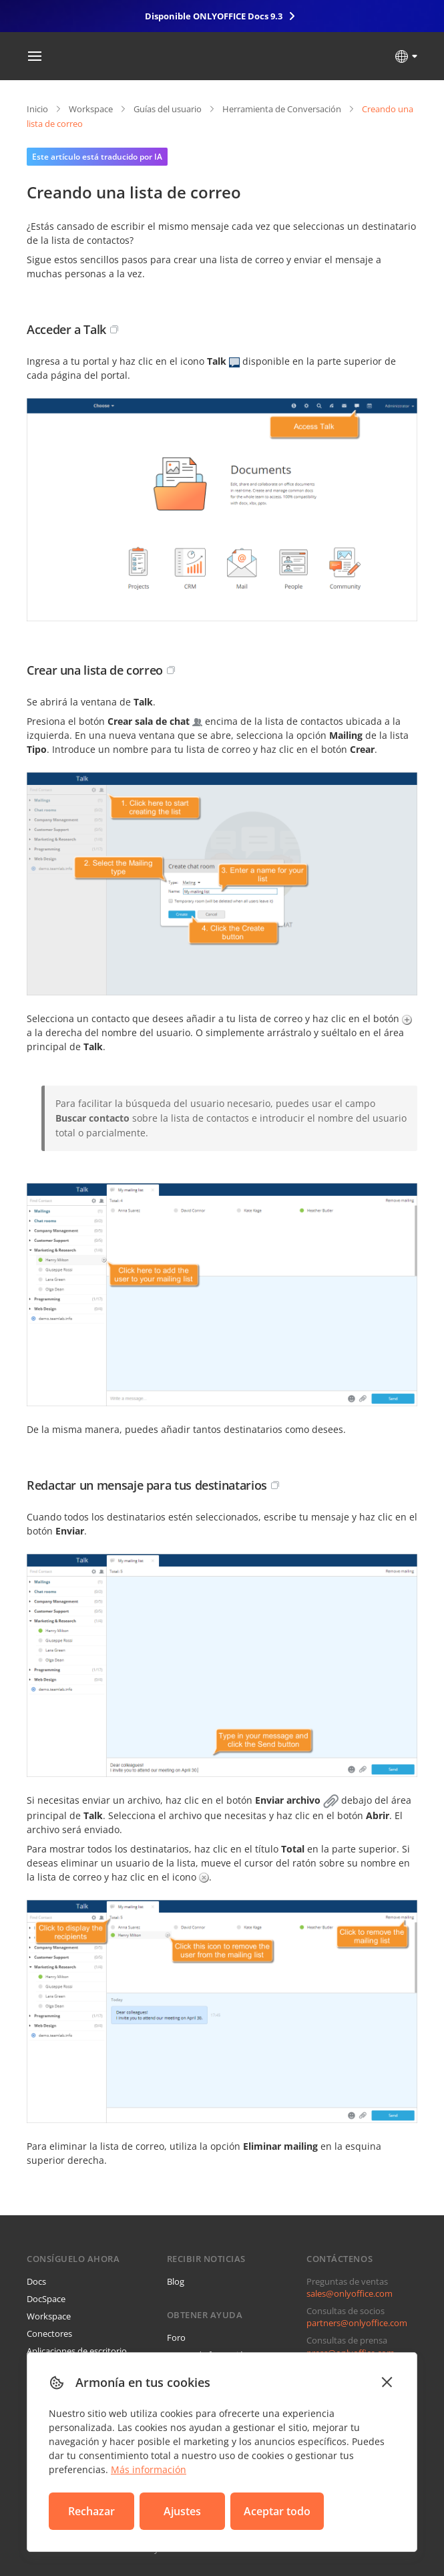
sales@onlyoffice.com (349, 2293)
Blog (175, 2281)
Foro (176, 2337)
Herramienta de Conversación (281, 109)
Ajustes (182, 2511)
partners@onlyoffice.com (356, 2323)
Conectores (49, 2333)
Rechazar (91, 2511)
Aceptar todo (277, 2511)
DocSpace (46, 2299)
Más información (148, 2469)
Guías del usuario (168, 109)
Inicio (37, 109)
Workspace (91, 109)
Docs (36, 2281)
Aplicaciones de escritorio (77, 2351)
